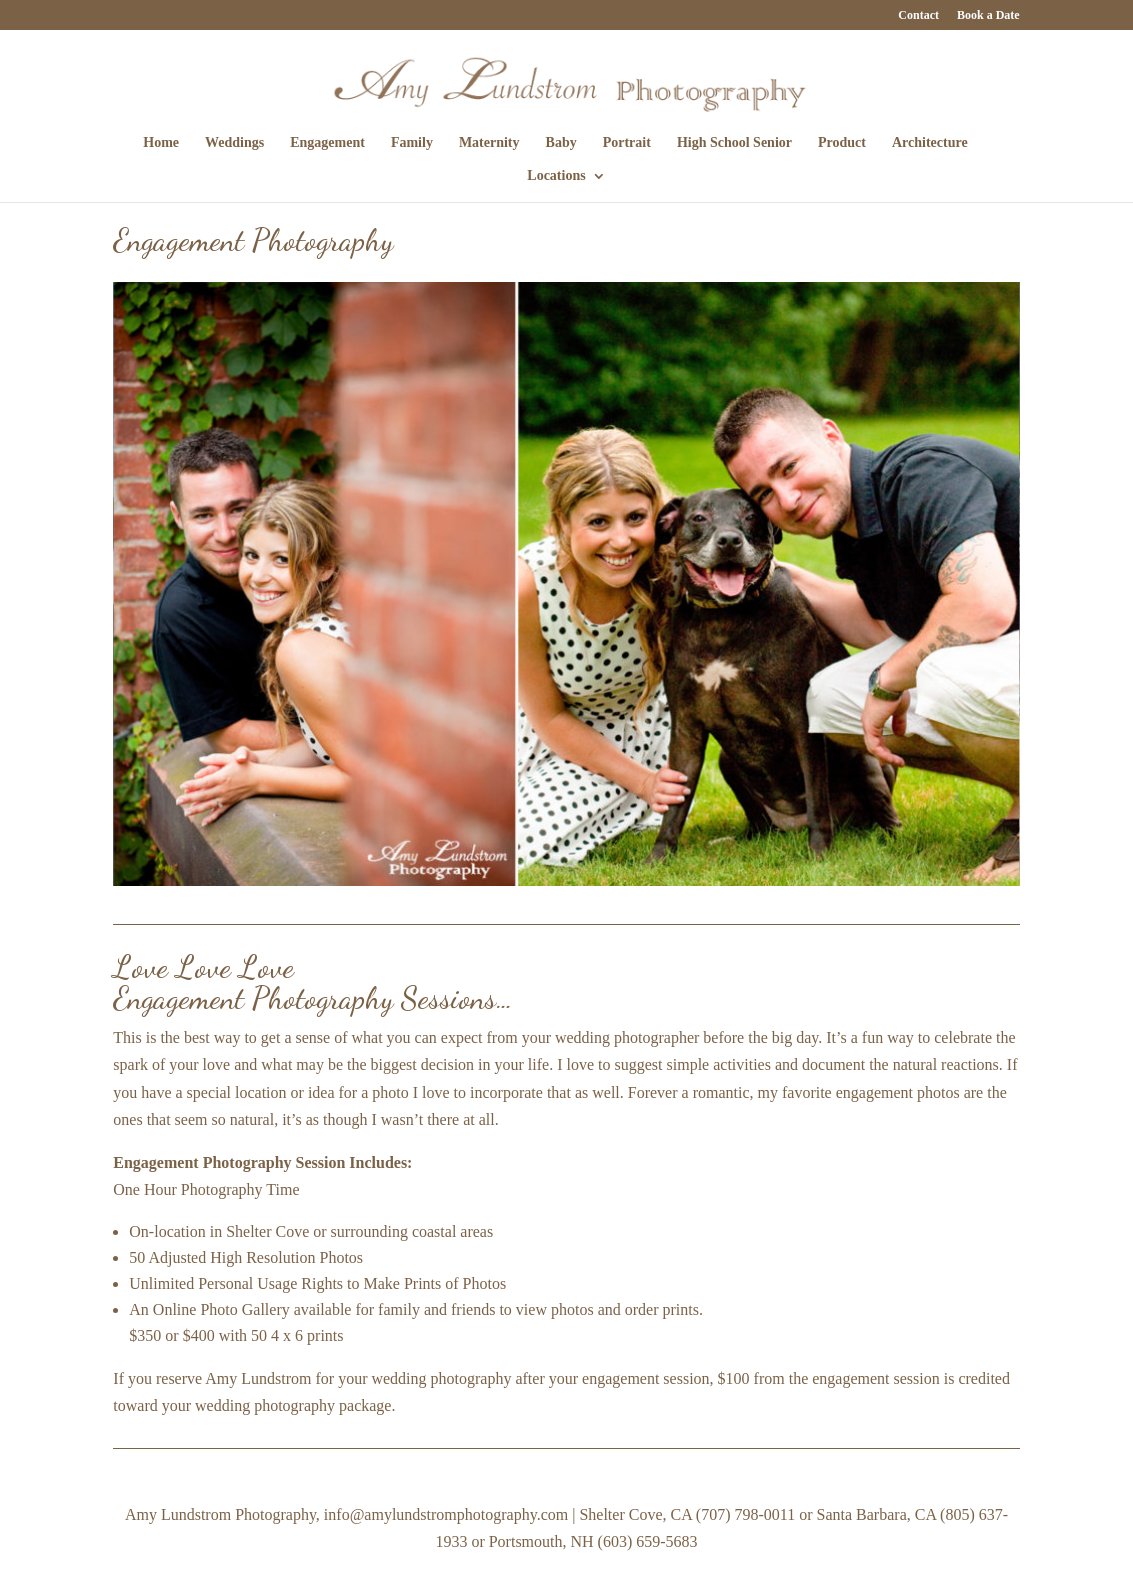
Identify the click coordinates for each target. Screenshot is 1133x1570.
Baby (561, 143)
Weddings (234, 143)
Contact (918, 15)
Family (412, 143)
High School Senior (734, 143)
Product (842, 143)
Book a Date (988, 15)
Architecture (930, 143)
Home (161, 143)
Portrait (627, 143)
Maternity (489, 143)
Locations (556, 176)
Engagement (327, 143)
